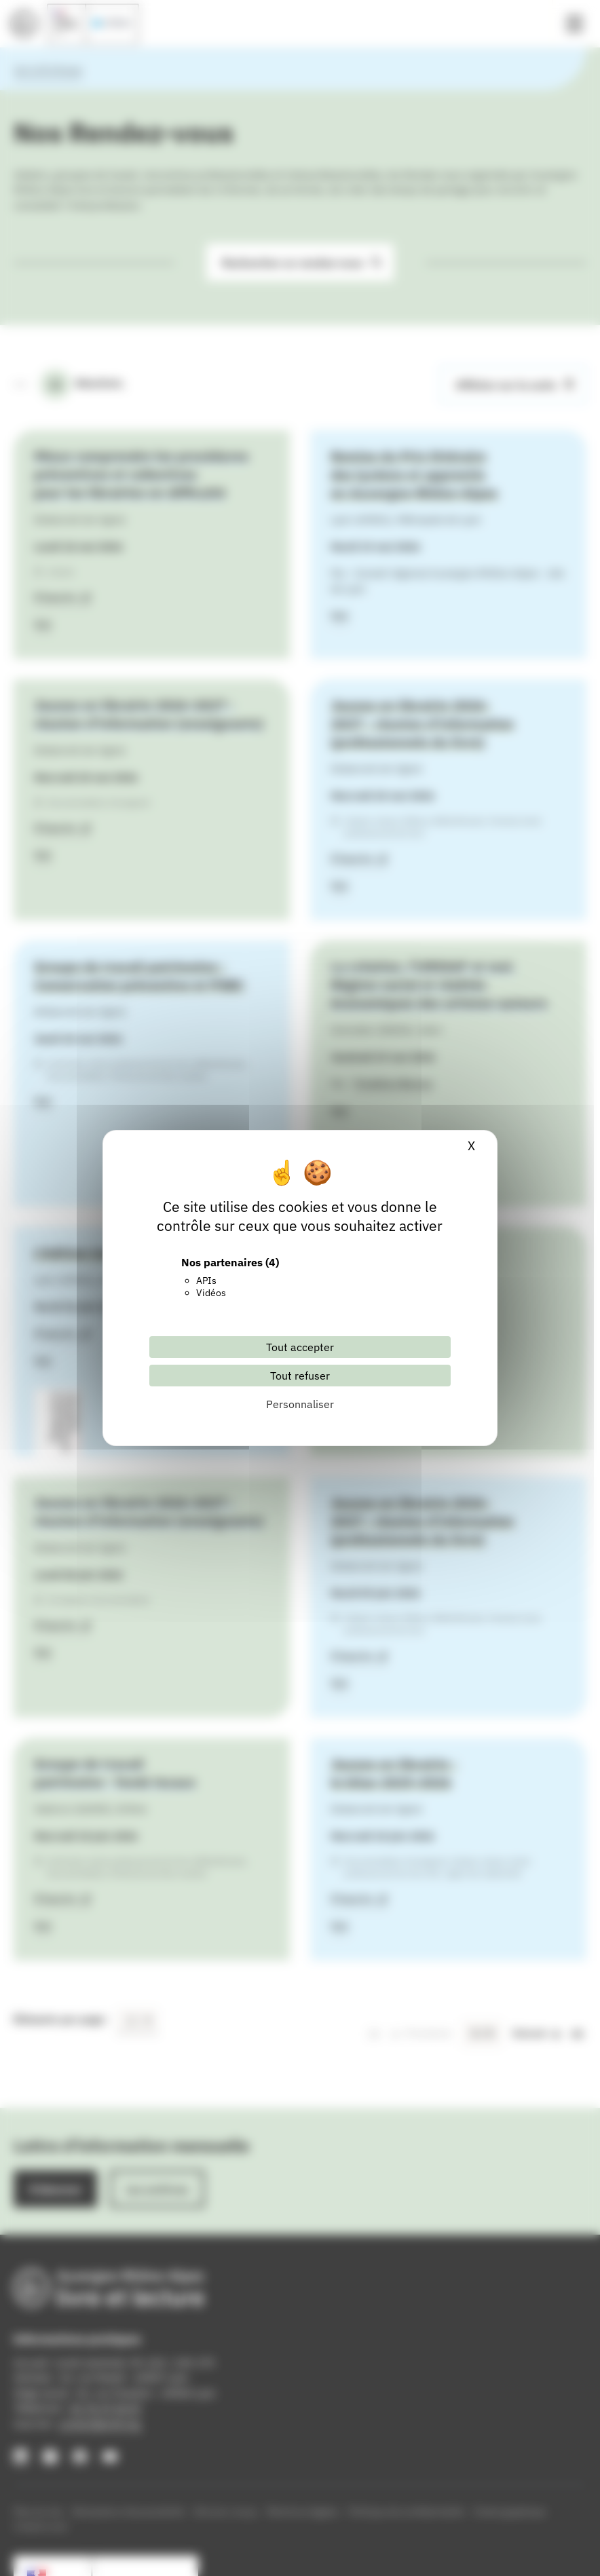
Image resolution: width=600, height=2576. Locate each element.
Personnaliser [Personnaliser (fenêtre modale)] (300, 1404)
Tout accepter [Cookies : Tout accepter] (300, 1347)
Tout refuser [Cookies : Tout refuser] (300, 1375)
